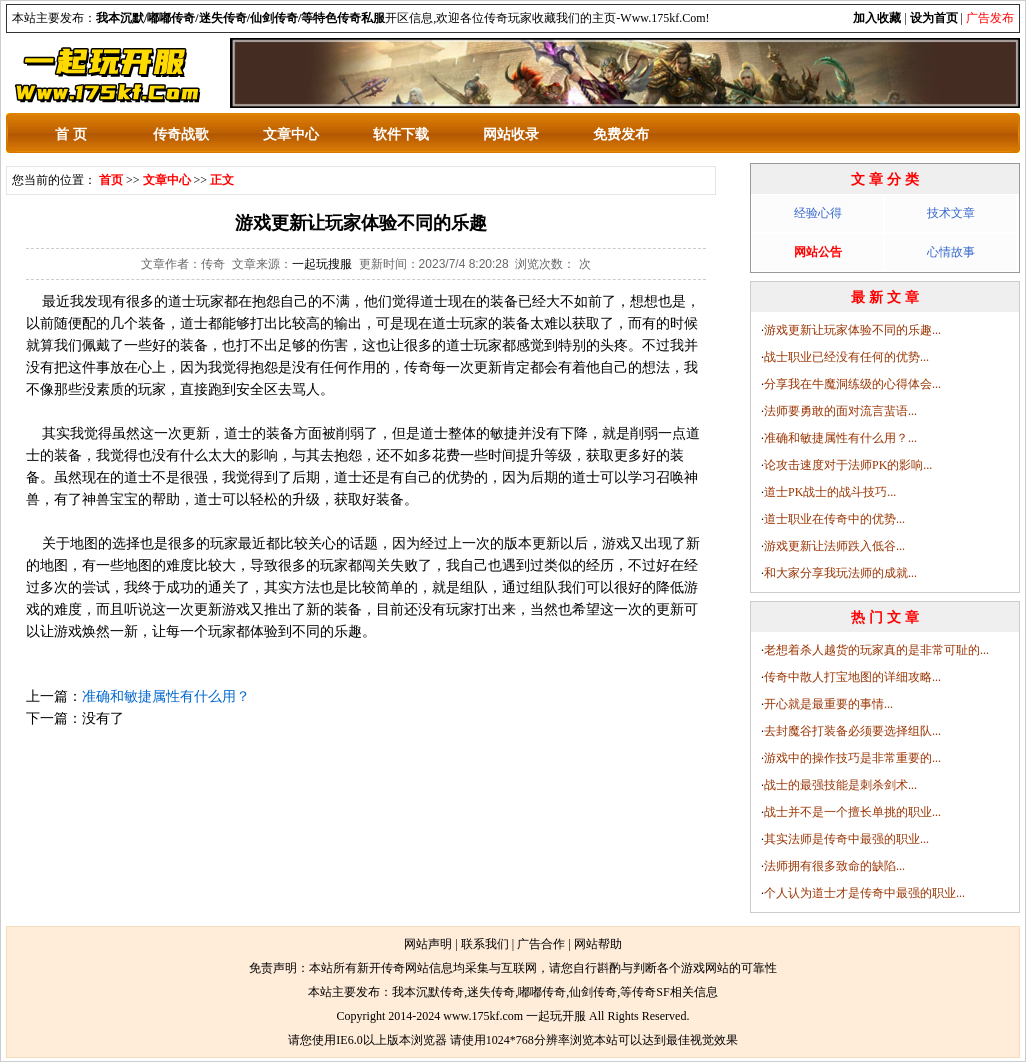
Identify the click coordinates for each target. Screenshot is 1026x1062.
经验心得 (818, 213)
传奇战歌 (181, 134)
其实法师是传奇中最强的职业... (846, 839)
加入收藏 (877, 18)
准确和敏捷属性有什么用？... (840, 438)
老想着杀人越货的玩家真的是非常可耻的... (876, 650)
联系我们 (485, 944)
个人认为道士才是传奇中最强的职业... (864, 893)
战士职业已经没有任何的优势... (846, 357)
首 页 (71, 134)
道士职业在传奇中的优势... (834, 519)
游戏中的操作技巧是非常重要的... (852, 758)
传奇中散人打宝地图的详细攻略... (852, 677)
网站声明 (428, 944)
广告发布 (990, 18)
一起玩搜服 (322, 264)
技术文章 (951, 213)
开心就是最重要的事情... (828, 704)
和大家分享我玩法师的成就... (840, 573)
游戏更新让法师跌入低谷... (834, 546)
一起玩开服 (556, 1016)
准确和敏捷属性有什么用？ (166, 696)
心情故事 (951, 252)
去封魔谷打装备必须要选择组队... (852, 731)
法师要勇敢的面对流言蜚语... (840, 411)
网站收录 (511, 134)
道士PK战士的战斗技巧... (830, 492)
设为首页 (934, 18)
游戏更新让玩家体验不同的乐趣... (852, 330)
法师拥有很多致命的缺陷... (834, 866)
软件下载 (401, 134)
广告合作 (541, 944)
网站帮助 (598, 944)
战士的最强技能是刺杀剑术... (840, 785)
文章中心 (291, 134)
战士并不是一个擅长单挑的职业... (852, 812)
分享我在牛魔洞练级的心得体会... (852, 384)
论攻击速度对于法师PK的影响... (848, 465)
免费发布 (621, 134)
